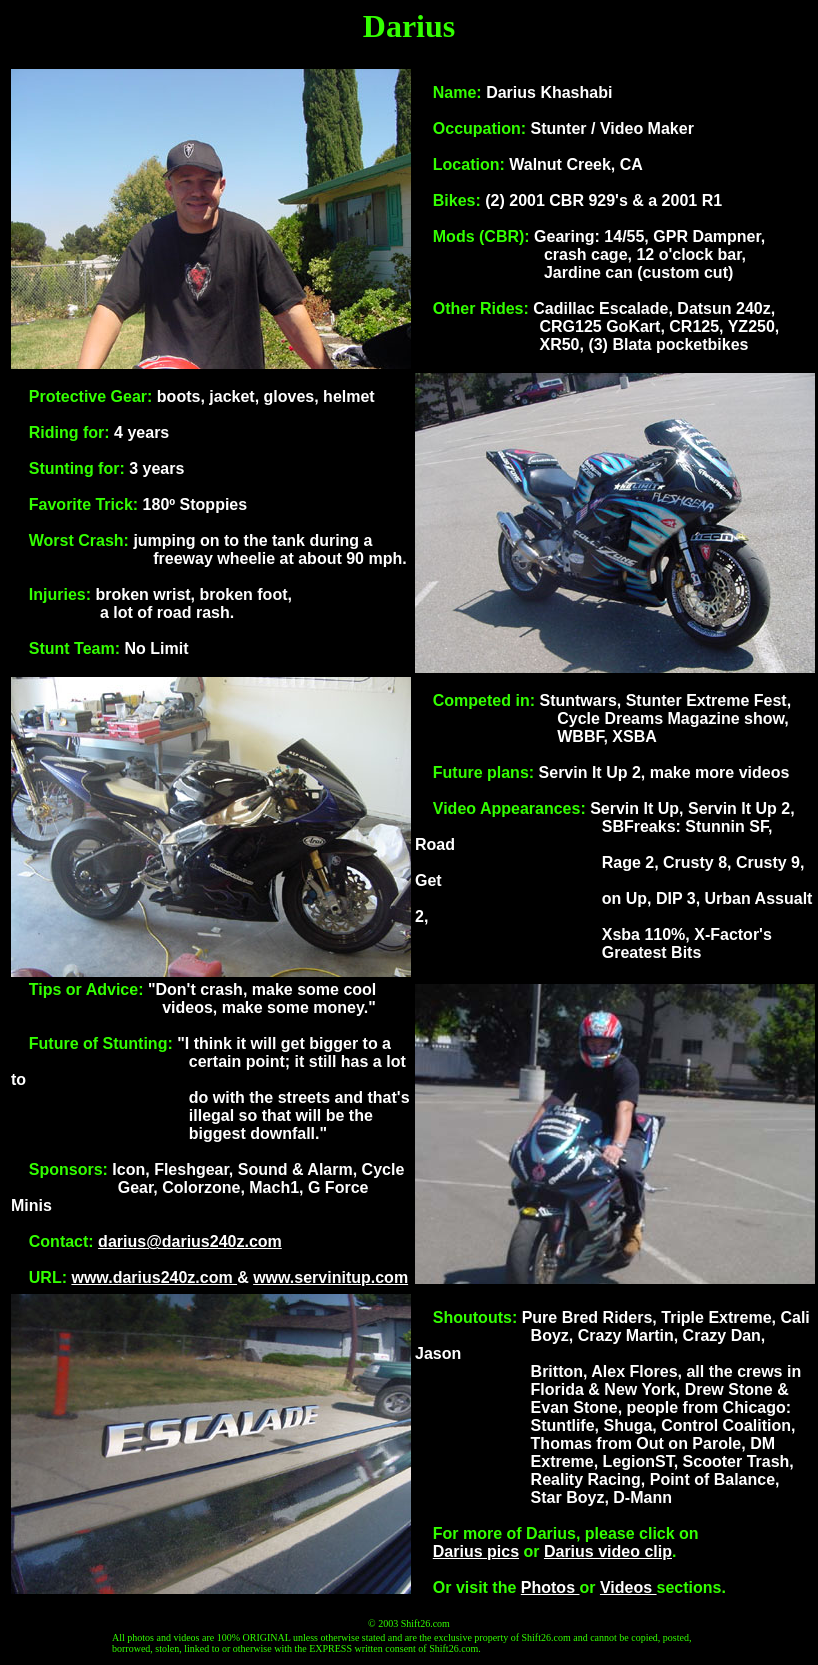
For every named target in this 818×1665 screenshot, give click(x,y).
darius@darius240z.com (190, 1241)
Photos (550, 1587)
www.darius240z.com (154, 1277)
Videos (628, 1587)
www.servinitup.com (330, 1277)
